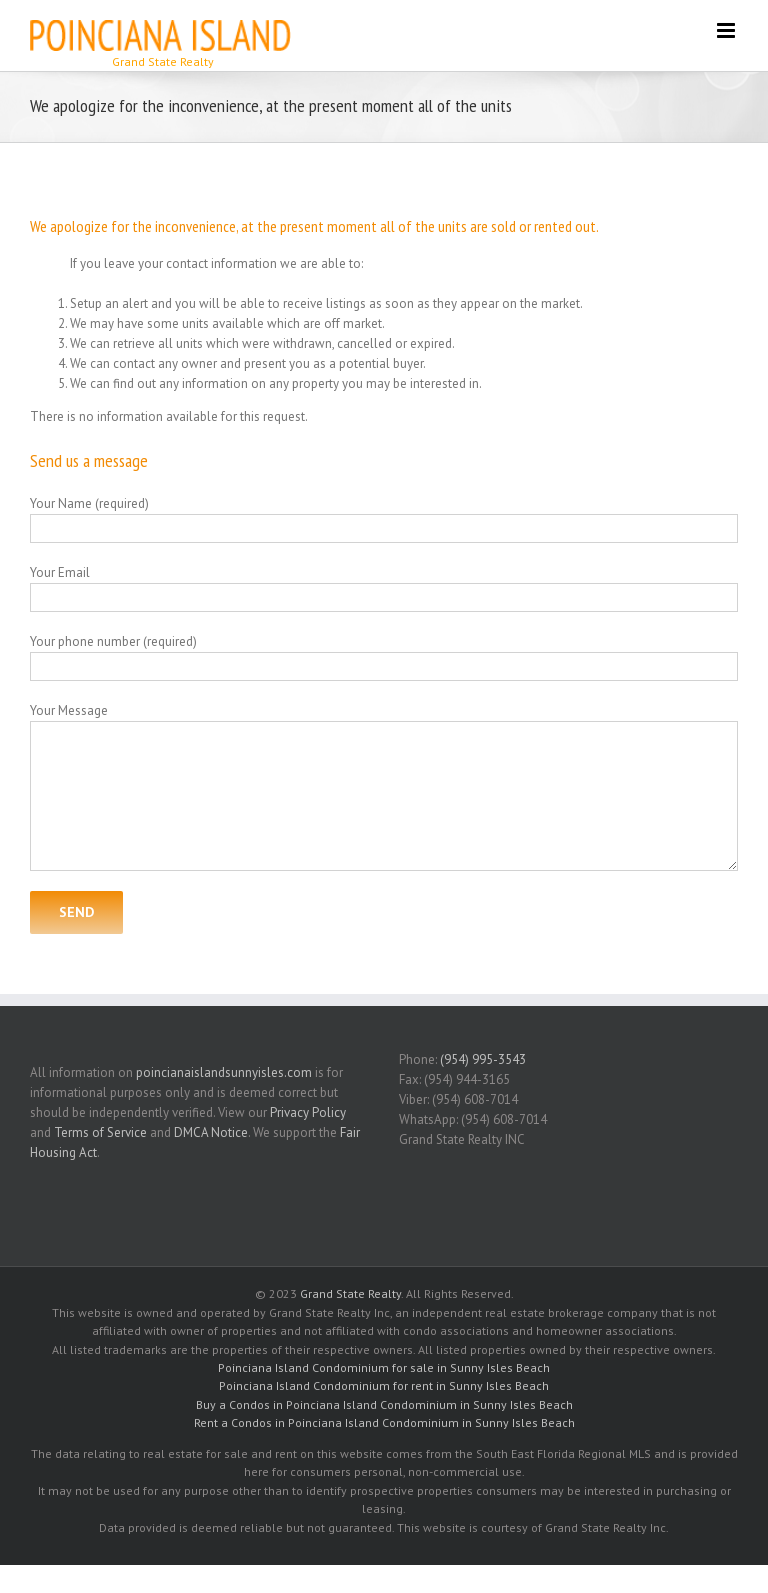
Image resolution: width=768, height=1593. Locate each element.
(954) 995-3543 (483, 1059)
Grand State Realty (350, 1293)
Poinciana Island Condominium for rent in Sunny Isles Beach (384, 1385)
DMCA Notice (211, 1132)
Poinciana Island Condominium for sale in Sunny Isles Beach (384, 1367)
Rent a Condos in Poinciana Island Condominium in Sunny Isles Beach (384, 1422)
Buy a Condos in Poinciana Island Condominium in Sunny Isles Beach (384, 1404)
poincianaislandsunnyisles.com (224, 1072)
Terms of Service (100, 1132)
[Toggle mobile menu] (727, 30)
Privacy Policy (308, 1112)
